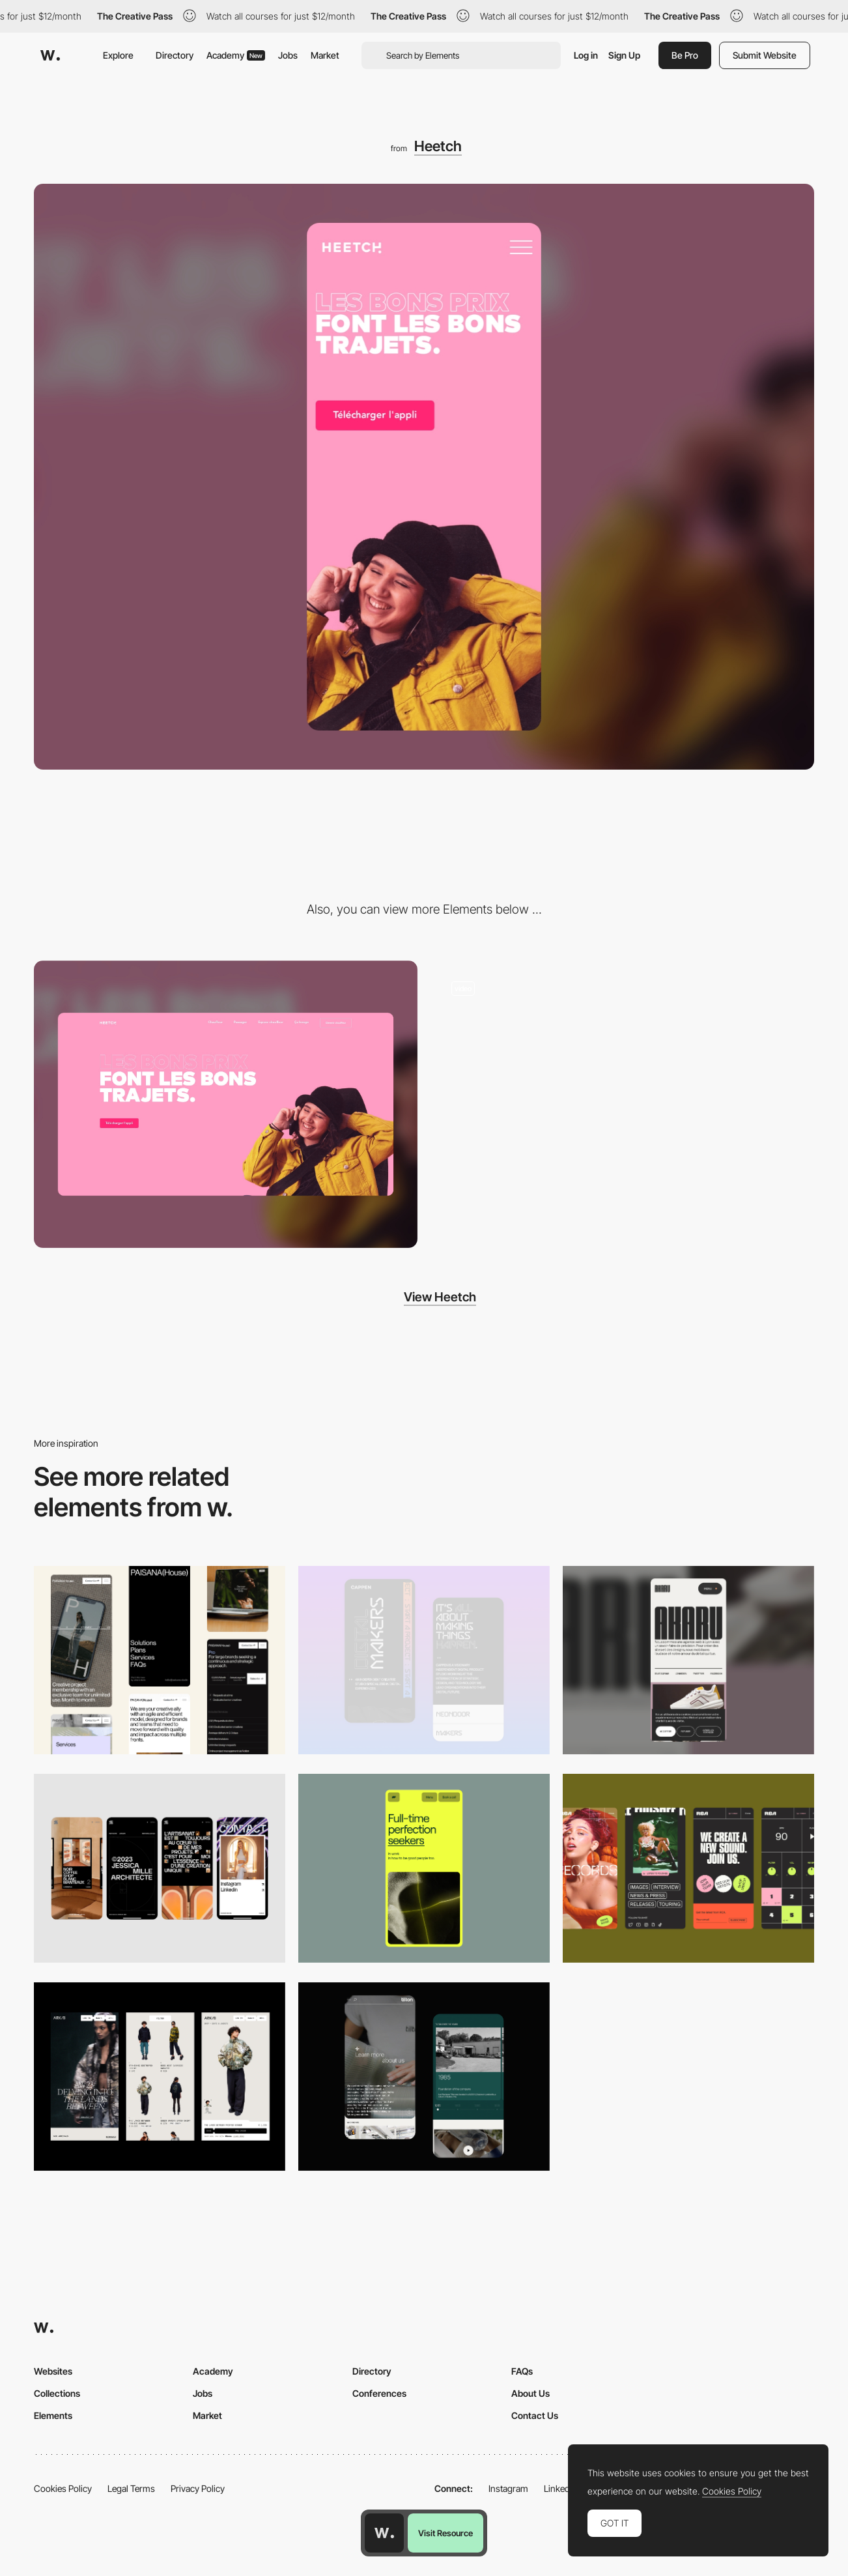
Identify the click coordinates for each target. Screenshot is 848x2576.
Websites (53, 2371)
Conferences (379, 2393)
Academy (235, 55)
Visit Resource (445, 2533)
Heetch (438, 146)
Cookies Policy (63, 2488)
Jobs (288, 55)
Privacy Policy (198, 2488)
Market (325, 55)
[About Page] (424, 2076)
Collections (57, 2393)
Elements (53, 2415)
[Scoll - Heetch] (622, 1105)
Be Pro (684, 55)
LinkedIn (560, 2488)
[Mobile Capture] (424, 1660)
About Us (530, 2393)
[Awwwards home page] (384, 2533)
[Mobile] (159, 1660)
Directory (174, 55)
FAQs (522, 2371)
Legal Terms (131, 2488)
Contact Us (534, 2415)
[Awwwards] (50, 55)
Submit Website (765, 55)
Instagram (508, 2488)
